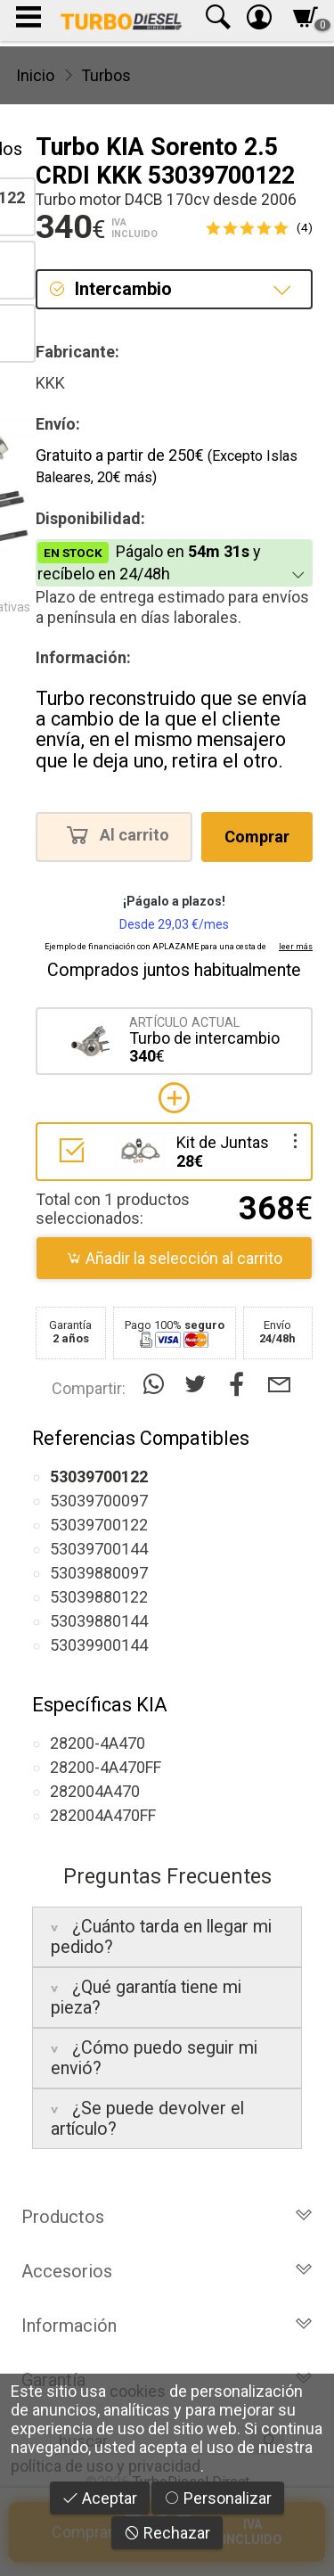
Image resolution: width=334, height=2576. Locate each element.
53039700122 (99, 1524)
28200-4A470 (97, 1743)
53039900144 (99, 1645)
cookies (138, 2391)
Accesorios (167, 2271)
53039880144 (99, 1621)
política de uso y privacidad (105, 2466)
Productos (167, 2216)
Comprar (256, 836)
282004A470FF (103, 1815)
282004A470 (95, 1791)
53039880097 (99, 1572)
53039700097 (99, 1500)
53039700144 (99, 1548)
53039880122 (99, 1596)
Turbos (106, 75)
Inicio (35, 75)
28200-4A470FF (105, 1767)
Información (167, 2325)
